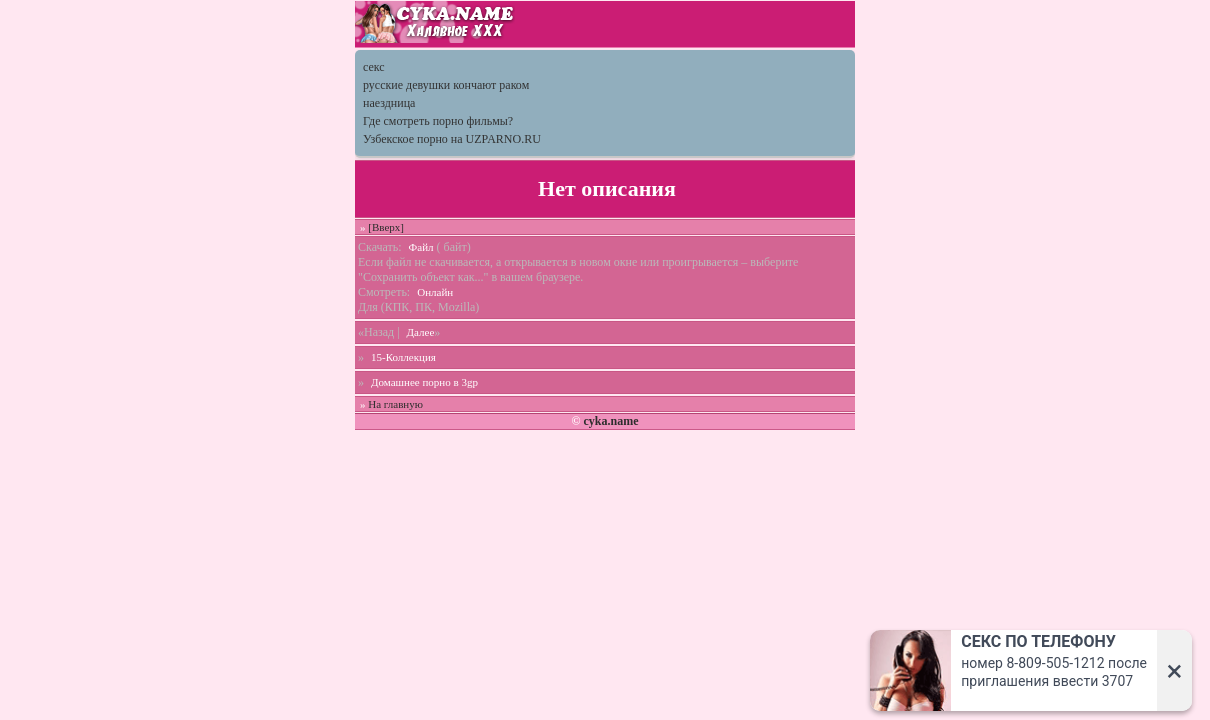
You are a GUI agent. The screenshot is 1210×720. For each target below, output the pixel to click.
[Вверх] (386, 227)
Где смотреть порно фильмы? (438, 121)
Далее (421, 332)
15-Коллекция (403, 357)
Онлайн (435, 292)
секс (374, 67)
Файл (421, 247)
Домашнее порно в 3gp (424, 382)
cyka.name (610, 421)
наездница (389, 103)
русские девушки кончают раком (446, 85)
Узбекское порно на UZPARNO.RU (452, 139)
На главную (395, 404)
